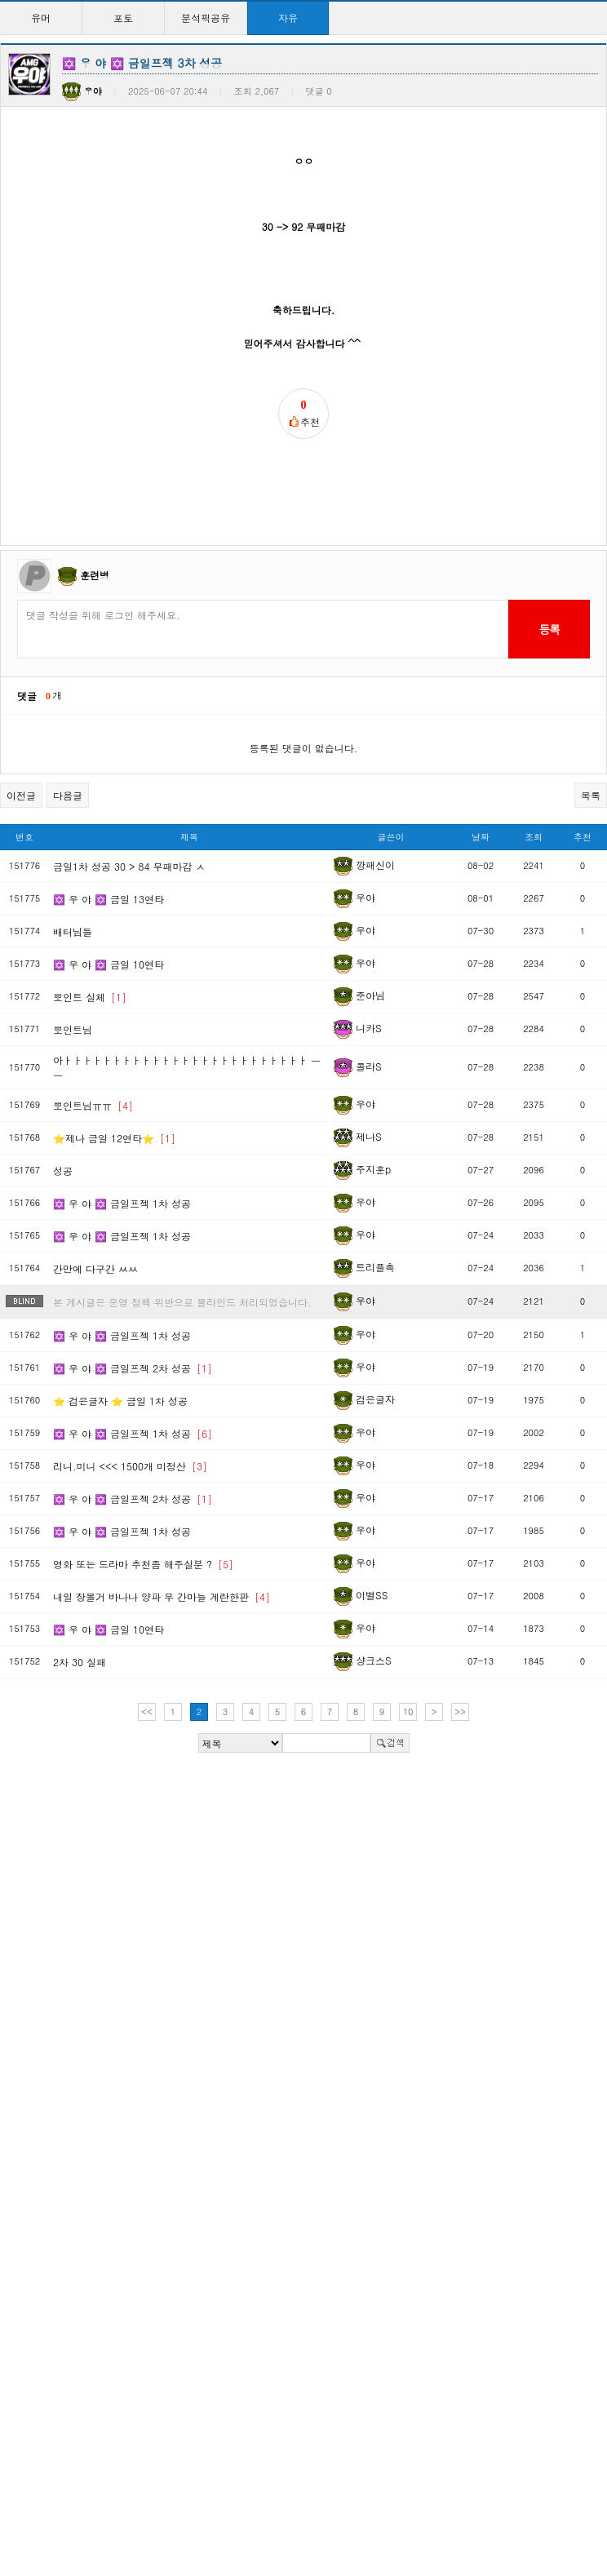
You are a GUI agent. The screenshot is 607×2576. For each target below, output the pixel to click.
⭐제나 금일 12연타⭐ (114, 1138)
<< (147, 1711)
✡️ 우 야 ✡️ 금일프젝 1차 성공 (122, 1203)
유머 (41, 17)
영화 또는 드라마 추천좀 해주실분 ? (143, 1564)
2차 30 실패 (79, 1662)
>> (460, 1711)
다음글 (67, 795)
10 (408, 1711)
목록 (590, 795)
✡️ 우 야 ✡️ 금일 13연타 (108, 899)
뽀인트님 (72, 1029)
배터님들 (72, 931)
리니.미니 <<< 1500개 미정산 (130, 1466)
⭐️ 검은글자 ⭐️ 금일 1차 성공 (120, 1401)
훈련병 (94, 575)
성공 (63, 1170)
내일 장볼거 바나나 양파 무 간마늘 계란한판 (161, 1596)
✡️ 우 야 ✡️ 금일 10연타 (108, 964)
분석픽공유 (205, 17)
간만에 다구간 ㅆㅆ (95, 1268)
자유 (288, 17)
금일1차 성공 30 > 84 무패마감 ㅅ (129, 866)
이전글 (21, 795)
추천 (582, 837)
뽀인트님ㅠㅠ (93, 1105)
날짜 (481, 837)
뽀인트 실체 (89, 997)
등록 (548, 629)
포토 (123, 17)
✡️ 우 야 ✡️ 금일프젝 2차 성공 (132, 1368)
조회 (534, 837)
